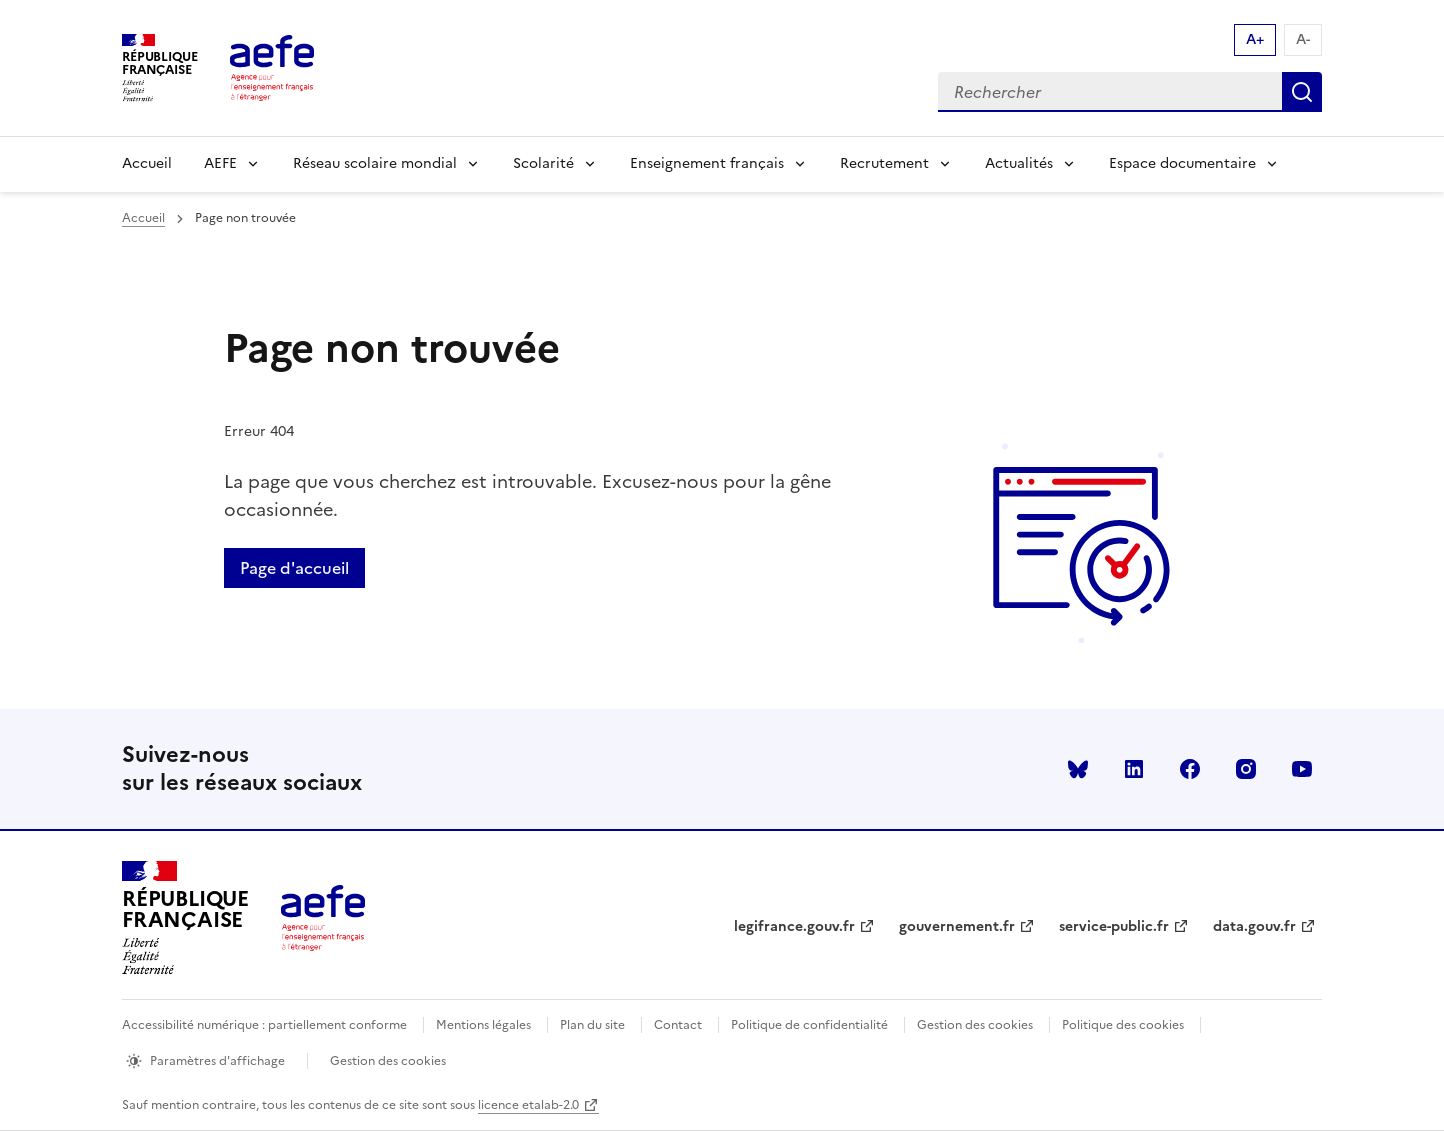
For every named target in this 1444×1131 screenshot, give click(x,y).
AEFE (220, 163)
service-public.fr (1114, 926)
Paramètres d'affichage (217, 1061)
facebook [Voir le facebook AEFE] (1190, 769)
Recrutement (884, 163)
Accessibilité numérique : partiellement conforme (264, 1025)
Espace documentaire (1182, 163)
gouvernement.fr (957, 926)
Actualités (1019, 163)
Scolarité (543, 163)
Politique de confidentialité (809, 1025)
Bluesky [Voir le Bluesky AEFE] (1078, 769)
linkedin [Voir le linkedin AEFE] (1134, 769)
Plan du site (592, 1025)
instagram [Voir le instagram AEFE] (1246, 769)
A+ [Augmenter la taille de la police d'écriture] (1255, 39)
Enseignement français (707, 163)
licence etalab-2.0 (528, 1105)
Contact (678, 1025)
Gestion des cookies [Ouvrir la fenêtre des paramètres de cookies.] (388, 1061)
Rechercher (1302, 92)
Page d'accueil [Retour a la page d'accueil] (294, 568)
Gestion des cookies (975, 1025)
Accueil (147, 163)
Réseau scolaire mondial (375, 163)
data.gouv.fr (1254, 926)
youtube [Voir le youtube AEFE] (1302, 769)
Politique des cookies (1123, 1025)
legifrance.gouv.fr (794, 926)
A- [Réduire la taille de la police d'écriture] (1303, 39)
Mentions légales (483, 1025)
